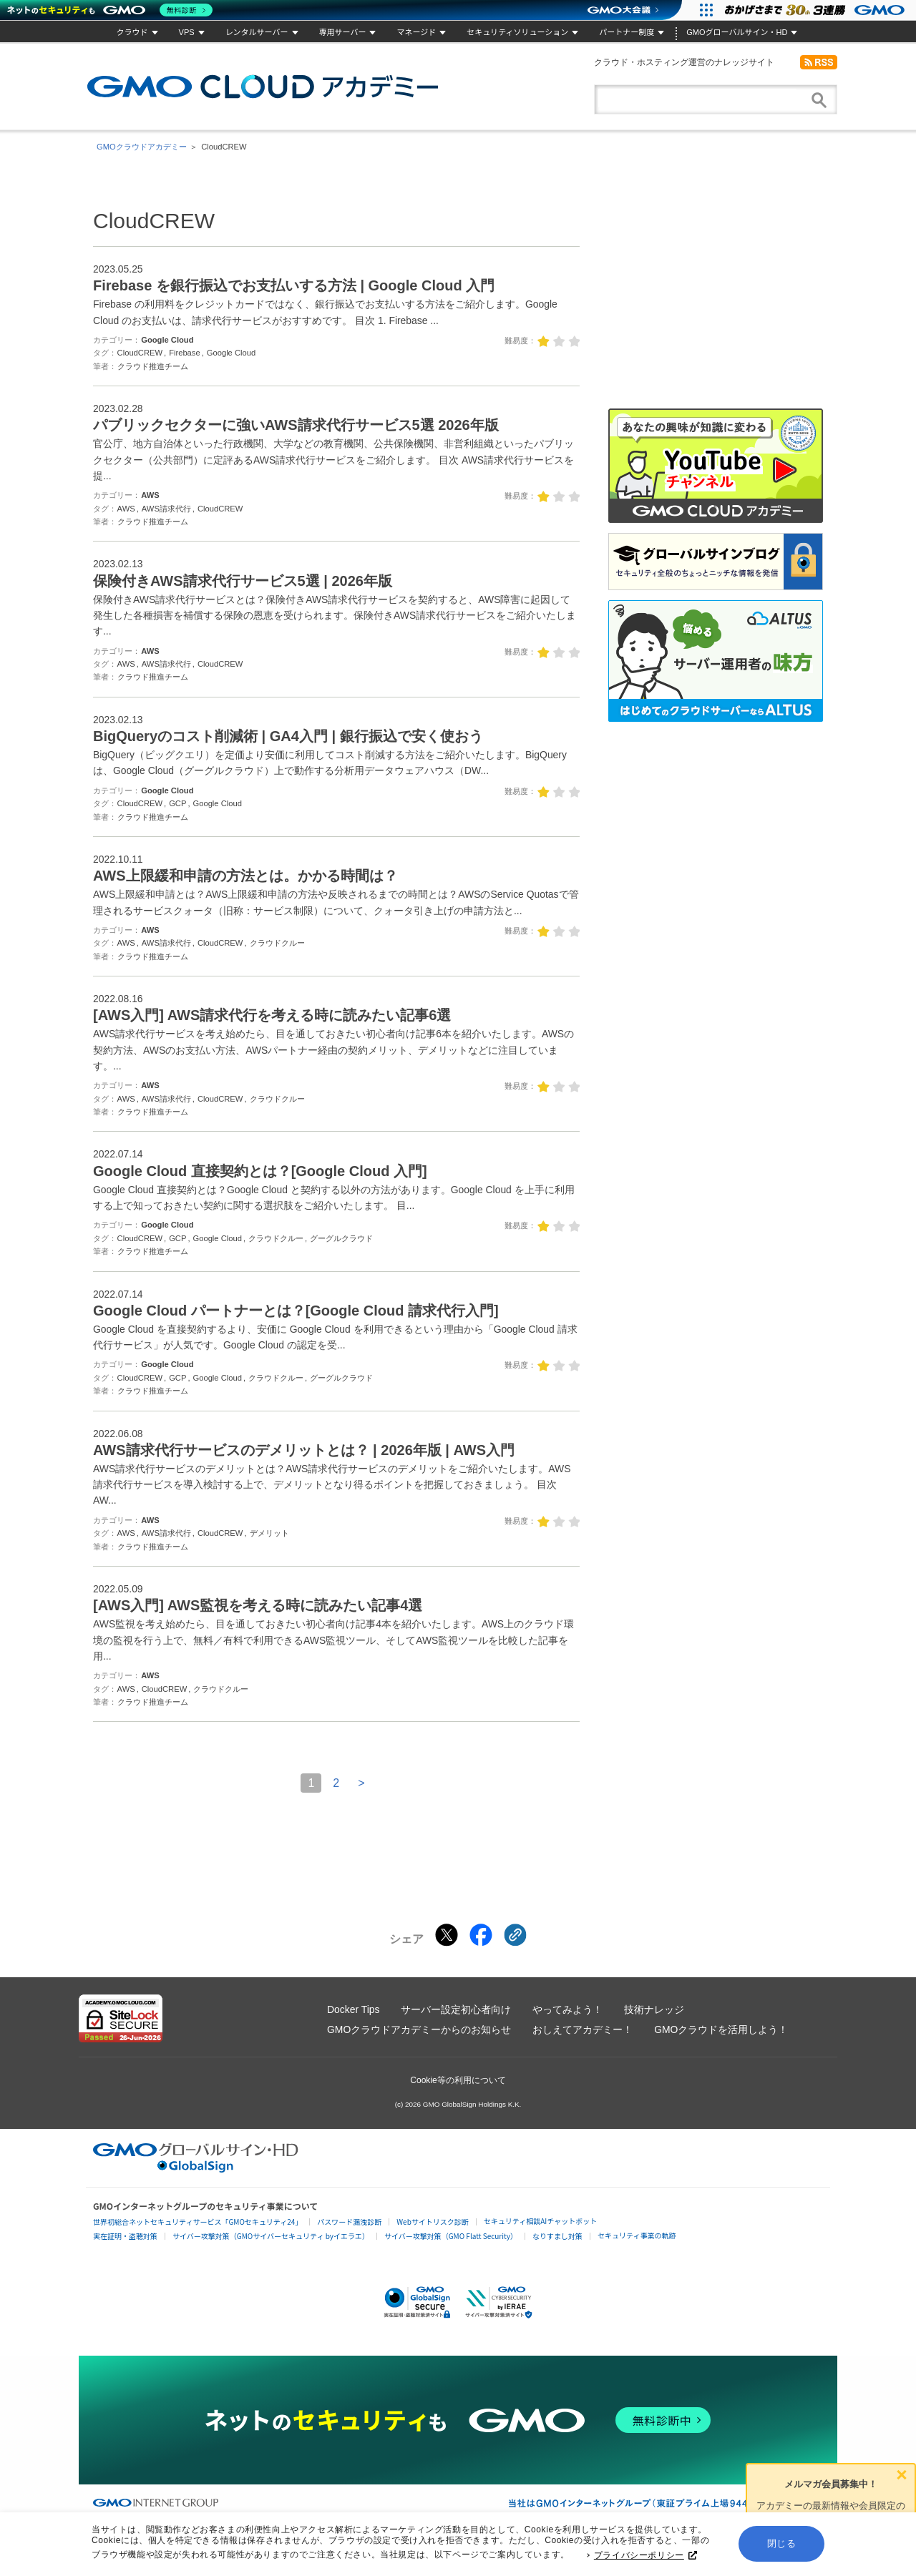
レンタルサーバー (256, 32)
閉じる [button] (781, 2546)
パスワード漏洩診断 (349, 2221)
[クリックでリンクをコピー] (515, 1935)
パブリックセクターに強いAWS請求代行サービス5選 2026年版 (296, 425)
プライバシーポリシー (645, 2558)
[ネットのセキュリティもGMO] (110, 10)
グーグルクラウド (341, 1238)
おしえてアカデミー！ (582, 2029)
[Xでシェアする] (446, 1935)
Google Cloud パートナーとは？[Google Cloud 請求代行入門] (296, 1310)
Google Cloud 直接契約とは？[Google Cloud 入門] (260, 1171)
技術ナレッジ (654, 2009)
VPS (187, 32)
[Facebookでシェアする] (480, 1935)
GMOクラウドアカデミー (262, 87)
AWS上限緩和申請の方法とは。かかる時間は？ (245, 875)
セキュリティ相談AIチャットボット (540, 2220)
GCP (177, 803)
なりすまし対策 (557, 2235)
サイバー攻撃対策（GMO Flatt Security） (450, 2235)
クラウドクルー (277, 943)
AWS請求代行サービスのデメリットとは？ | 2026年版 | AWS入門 (304, 1450)
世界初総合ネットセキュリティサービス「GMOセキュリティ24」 (197, 2221)
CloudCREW (139, 352)
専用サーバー (342, 32)
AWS (150, 495)
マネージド (416, 32)
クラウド (132, 32)
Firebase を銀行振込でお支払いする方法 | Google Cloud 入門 (293, 285)
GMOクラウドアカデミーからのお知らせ (419, 2029)
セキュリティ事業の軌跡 (637, 2235)
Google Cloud (167, 340)
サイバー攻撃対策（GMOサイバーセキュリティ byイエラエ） (270, 2235)
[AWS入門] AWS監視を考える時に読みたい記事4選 (257, 1605)
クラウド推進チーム (152, 366)
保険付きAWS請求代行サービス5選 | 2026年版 (242, 581)
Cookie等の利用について (457, 2080)
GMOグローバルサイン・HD (736, 32)
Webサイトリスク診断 (432, 2221)
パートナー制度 (626, 32)
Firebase (184, 352)
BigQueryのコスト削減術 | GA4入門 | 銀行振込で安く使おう (288, 736)
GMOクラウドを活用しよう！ (721, 2029)
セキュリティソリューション (517, 32)
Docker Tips (353, 2009)
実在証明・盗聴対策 (125, 2235)
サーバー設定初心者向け (456, 2009)
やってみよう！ (567, 2009)
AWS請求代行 (166, 508)
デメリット (269, 1533)
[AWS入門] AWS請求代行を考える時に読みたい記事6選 (272, 1015)
